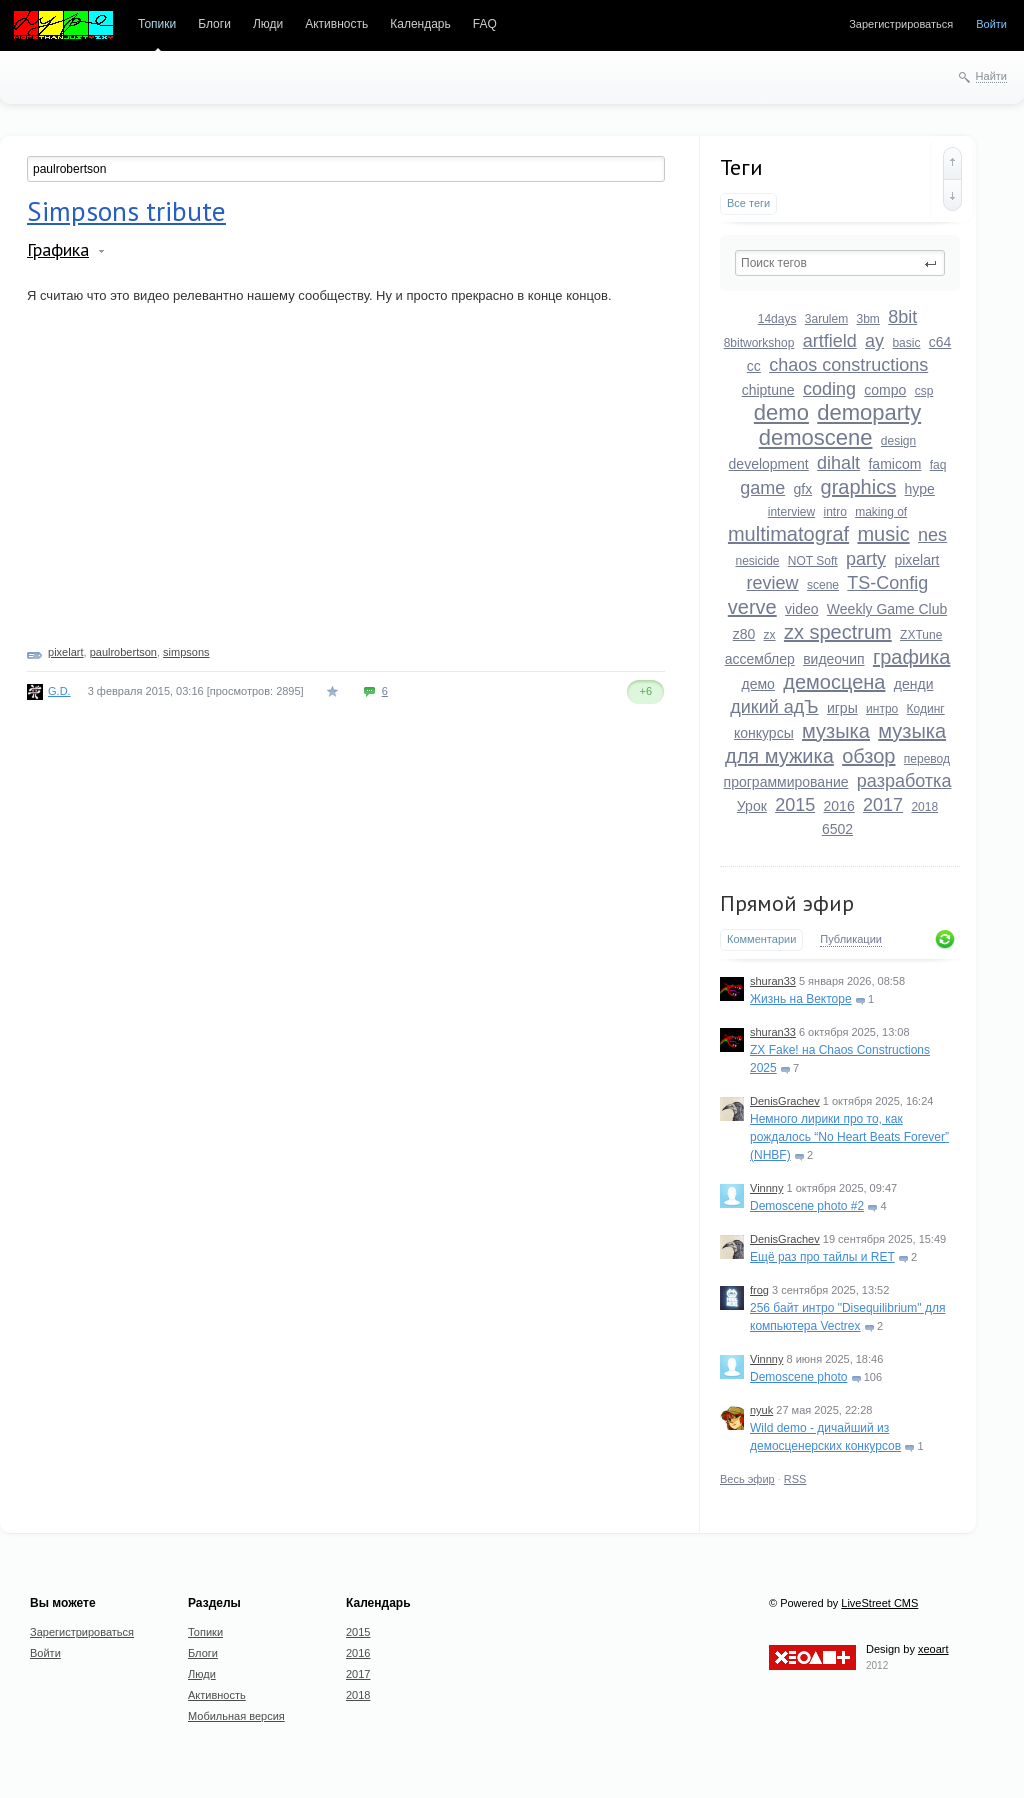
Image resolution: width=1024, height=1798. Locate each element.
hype (920, 489)
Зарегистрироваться (901, 24)
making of (881, 512)
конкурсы (764, 733)
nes (932, 535)
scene (823, 585)
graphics (859, 487)
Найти (991, 76)
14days (777, 319)
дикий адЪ (774, 707)
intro (834, 512)
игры (842, 708)
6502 (837, 829)
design (898, 441)
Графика (58, 249)
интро (882, 709)
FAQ (485, 24)
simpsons (186, 652)
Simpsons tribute (126, 211)
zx (770, 635)
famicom (894, 464)
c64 (940, 342)
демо (758, 684)
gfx (803, 489)
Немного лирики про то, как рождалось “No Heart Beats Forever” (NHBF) (849, 1137)
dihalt (838, 463)
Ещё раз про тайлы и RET (822, 1257)
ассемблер (760, 659)
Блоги (214, 24)
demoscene (816, 437)
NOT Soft (813, 561)
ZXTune (921, 635)
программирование (786, 782)
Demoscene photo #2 (807, 1206)
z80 (744, 634)
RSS (795, 1479)
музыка (836, 731)
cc (754, 366)
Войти (991, 24)
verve (752, 607)
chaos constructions (848, 365)
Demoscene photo (798, 1377)
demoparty (869, 412)
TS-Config (887, 583)
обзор (868, 756)
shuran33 (773, 981)
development (769, 464)
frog (759, 1290)
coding (829, 389)
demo (781, 412)
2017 (883, 805)
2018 (924, 807)
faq (938, 465)
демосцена (834, 682)
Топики (157, 24)
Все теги (748, 203)
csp (924, 391)
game (762, 488)
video (801, 609)
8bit (902, 317)
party (866, 559)
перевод (927, 759)
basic (906, 343)
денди (914, 684)
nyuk (761, 1410)
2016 (839, 806)
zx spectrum (838, 632)
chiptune (768, 390)
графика (911, 657)
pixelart (916, 560)
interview (791, 512)
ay (874, 341)
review (773, 583)
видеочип (833, 659)
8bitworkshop (759, 343)
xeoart (933, 1649)
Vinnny (766, 1188)
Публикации (851, 939)
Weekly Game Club (887, 609)
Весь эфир (747, 1479)
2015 (795, 805)
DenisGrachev (785, 1101)
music (883, 534)
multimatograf (788, 534)
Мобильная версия (236, 1716)
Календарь (420, 24)
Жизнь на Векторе (801, 999)
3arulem (826, 319)
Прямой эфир (787, 903)
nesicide (757, 561)
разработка (904, 781)
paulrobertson (123, 652)
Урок (752, 806)
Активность (336, 24)
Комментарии (761, 939)
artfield (830, 341)
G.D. (59, 691)
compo (885, 390)
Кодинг (926, 709)
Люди (268, 24)
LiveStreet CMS (879, 1603)
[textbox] (840, 263)
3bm (868, 319)
